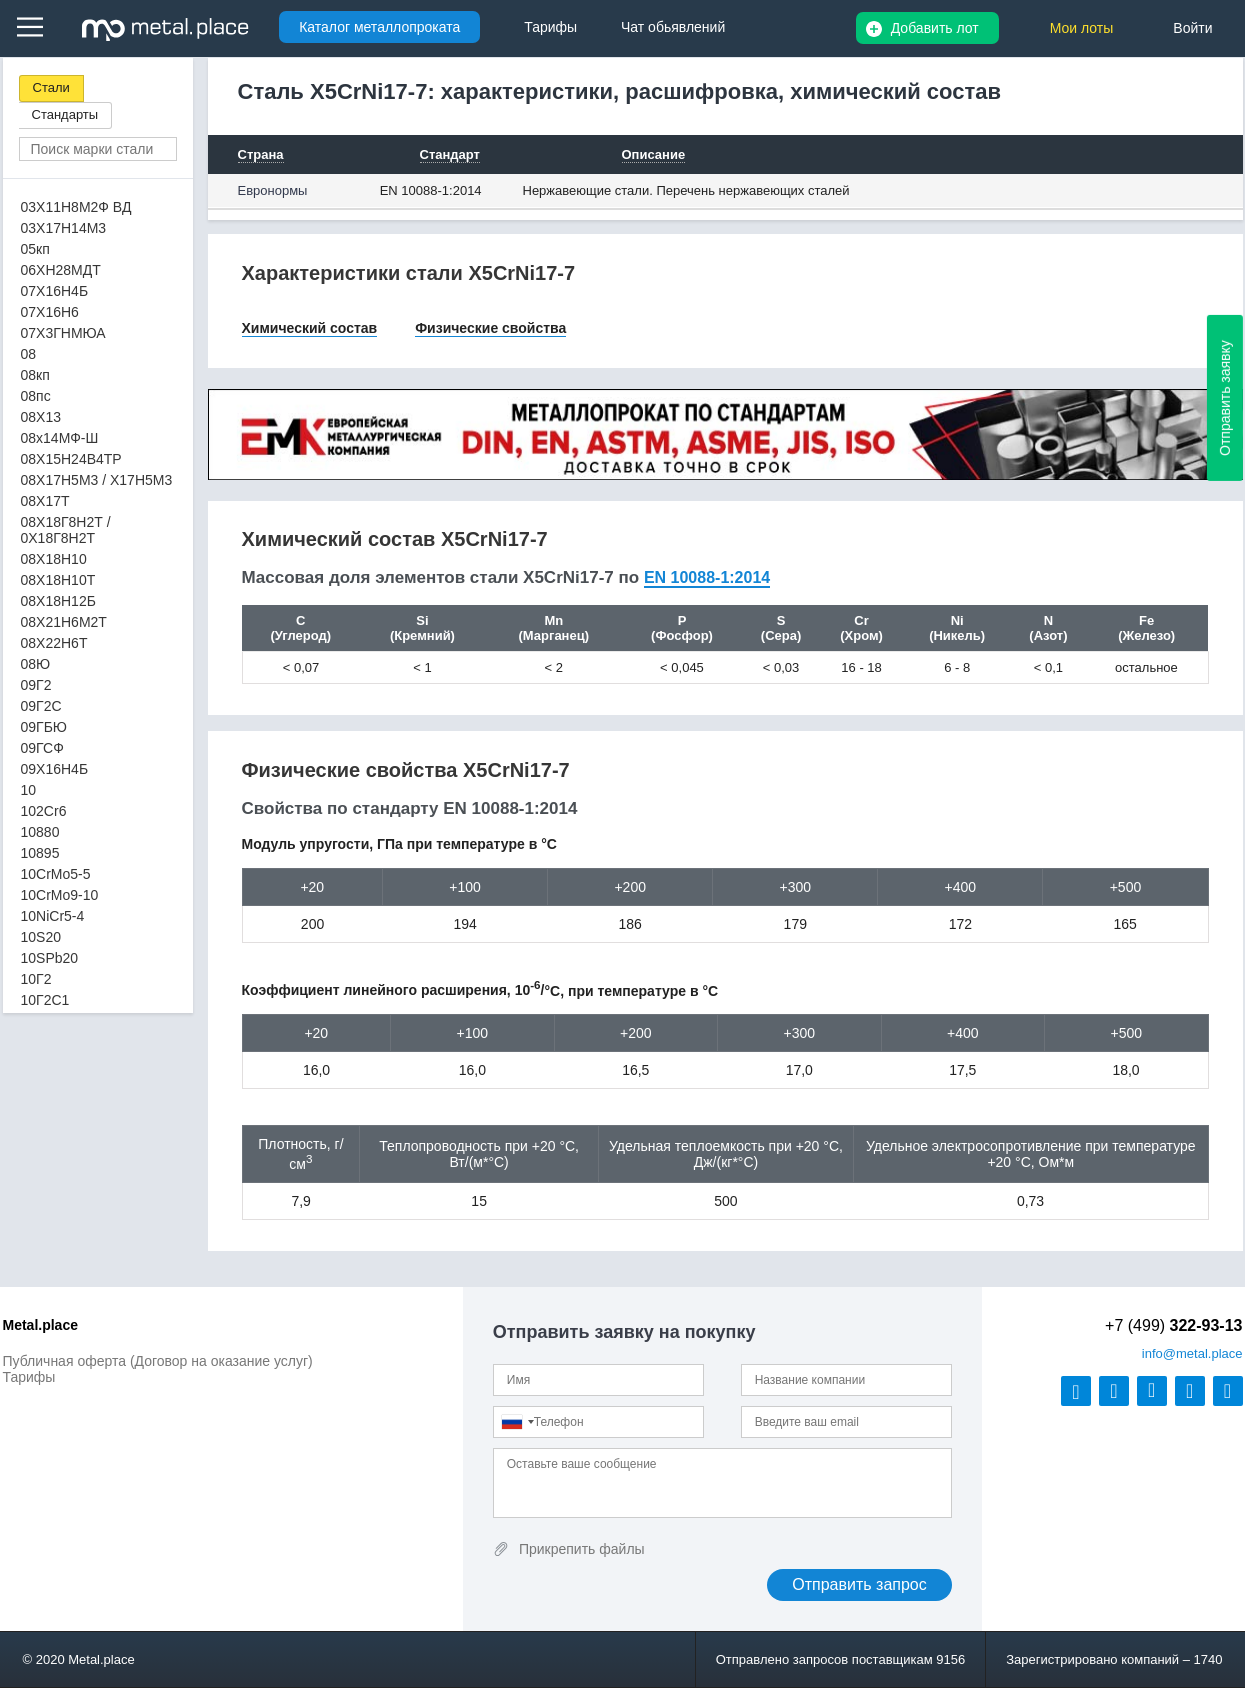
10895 (40, 853)
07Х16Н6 (50, 312)
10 (29, 790)
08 (29, 354)
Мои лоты (1082, 28)
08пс (36, 396)
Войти (1192, 28)
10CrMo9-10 (60, 895)
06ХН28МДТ (61, 270)
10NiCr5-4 (53, 916)
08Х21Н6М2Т (64, 622)
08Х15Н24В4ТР (71, 459)
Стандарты (65, 114)
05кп (35, 249)
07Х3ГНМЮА (63, 333)
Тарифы (29, 1377)
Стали (51, 87)
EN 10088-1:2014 (431, 190)
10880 (40, 832)
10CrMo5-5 (56, 874)
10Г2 (36, 979)
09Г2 (36, 685)
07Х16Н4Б (55, 291)
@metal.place (1192, 1353)
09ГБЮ (44, 727)
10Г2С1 (45, 1000)
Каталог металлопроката (379, 27)
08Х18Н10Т (58, 580)
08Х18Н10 (54, 559)
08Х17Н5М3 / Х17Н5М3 (97, 480)
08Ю (36, 664)
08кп (35, 375)
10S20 (41, 937)
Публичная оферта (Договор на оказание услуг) (158, 1361)
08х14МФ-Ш (60, 438)
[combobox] (517, 1422)
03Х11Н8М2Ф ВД (76, 207)
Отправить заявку (1225, 398)
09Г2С (41, 706)
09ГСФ (42, 748)
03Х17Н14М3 (64, 228)
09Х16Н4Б (55, 769)
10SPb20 (50, 958)
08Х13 (41, 417)
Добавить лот (935, 28)
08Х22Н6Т (54, 643)
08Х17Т (45, 501)
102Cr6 (44, 811)
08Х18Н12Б (58, 601)
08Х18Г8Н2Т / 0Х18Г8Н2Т (66, 530)
